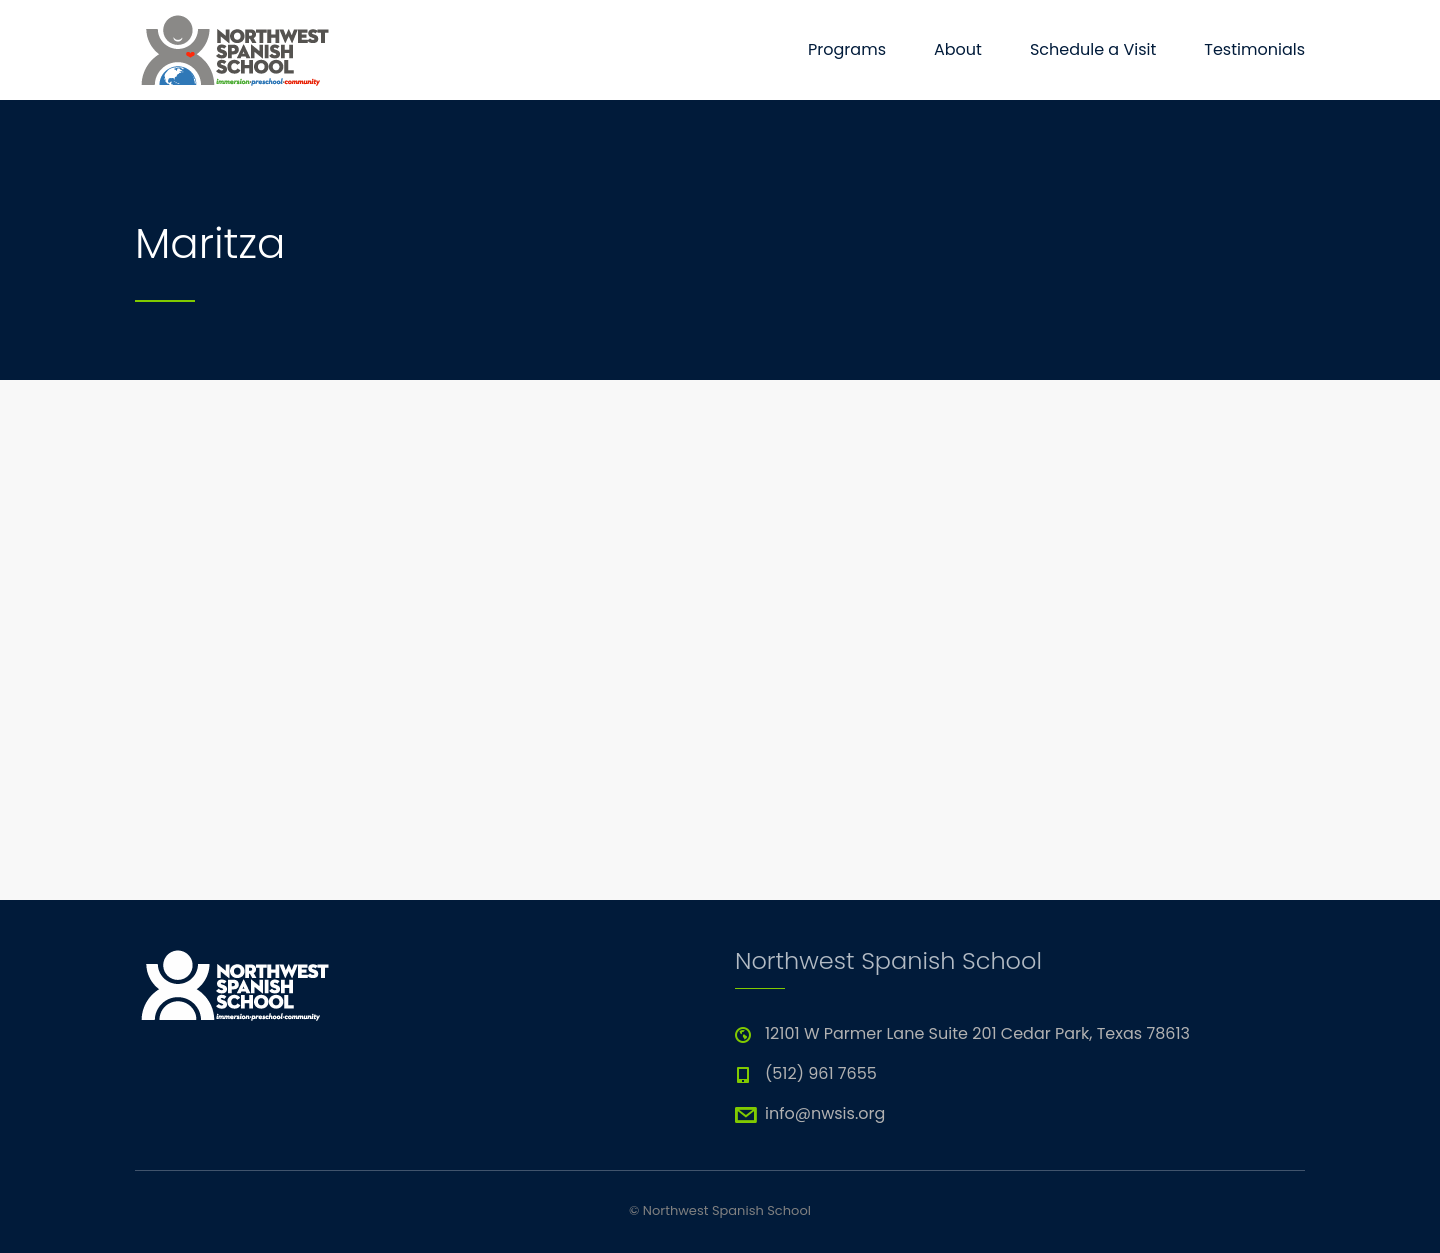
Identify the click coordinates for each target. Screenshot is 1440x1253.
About (958, 49)
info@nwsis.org (825, 1113)
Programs (847, 49)
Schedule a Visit (1093, 49)
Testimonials (1254, 49)
